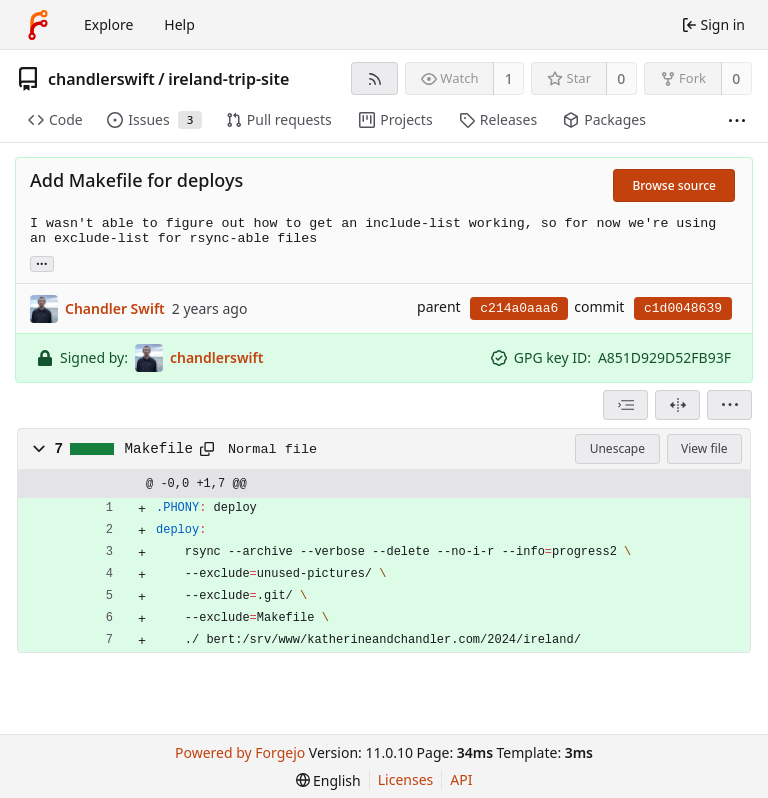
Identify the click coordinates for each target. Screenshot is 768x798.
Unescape (617, 448)
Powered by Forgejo (240, 752)
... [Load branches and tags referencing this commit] (42, 262)
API (461, 779)
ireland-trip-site (228, 79)
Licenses (406, 779)
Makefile (159, 449)
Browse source (674, 185)
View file (704, 448)
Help (179, 24)
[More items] (737, 120)
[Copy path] (207, 449)
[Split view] (677, 405)
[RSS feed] (374, 78)
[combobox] (625, 405)
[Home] (38, 25)
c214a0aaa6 (519, 308)
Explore (108, 24)
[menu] (729, 405)
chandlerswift (101, 79)
